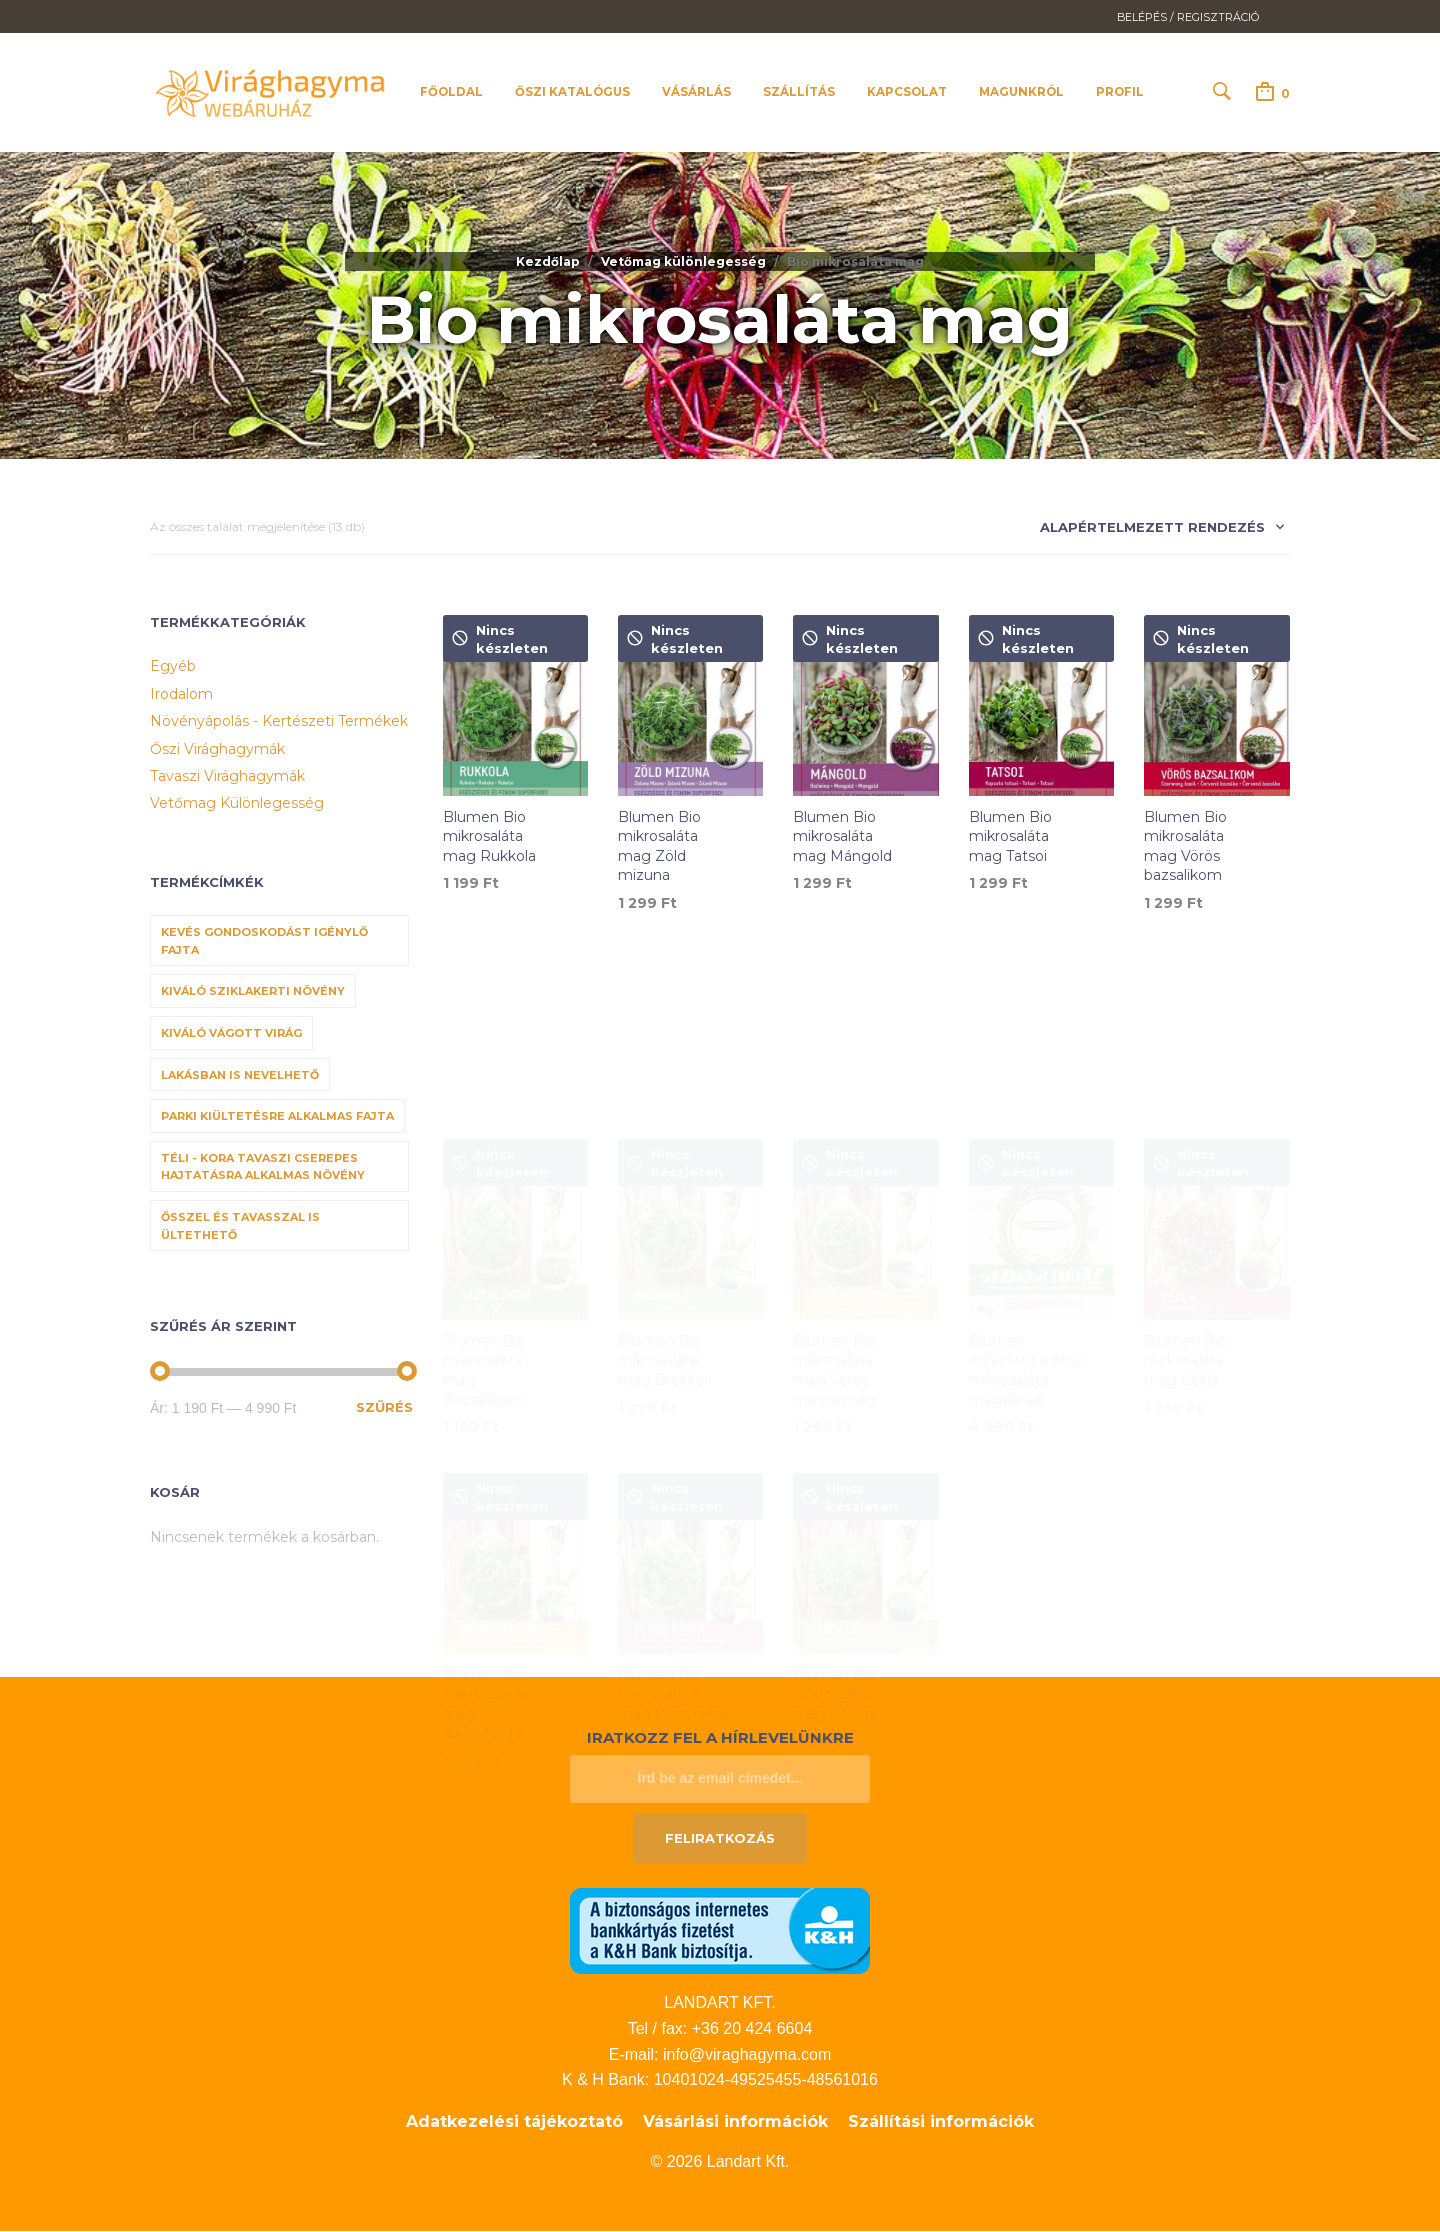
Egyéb (173, 667)
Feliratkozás (720, 1839)
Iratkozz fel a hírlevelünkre (720, 1738)
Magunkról (1021, 93)
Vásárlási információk (735, 2122)
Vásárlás (696, 93)
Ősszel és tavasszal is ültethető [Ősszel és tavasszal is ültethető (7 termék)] (240, 1227)
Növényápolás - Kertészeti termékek (279, 722)
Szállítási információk (941, 2122)
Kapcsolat (907, 93)
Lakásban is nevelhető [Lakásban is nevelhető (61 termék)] (240, 1076)
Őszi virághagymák (217, 750)
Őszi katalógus (572, 93)
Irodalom (181, 695)
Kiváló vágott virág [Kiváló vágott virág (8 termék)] (231, 1034)
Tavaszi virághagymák (227, 777)
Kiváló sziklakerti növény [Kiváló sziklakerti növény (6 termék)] (253, 993)
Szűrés (384, 1408)
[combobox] (1155, 532)
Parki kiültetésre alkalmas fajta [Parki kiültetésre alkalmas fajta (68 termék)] (277, 1117)
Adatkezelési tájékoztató (514, 2122)
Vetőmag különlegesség (683, 262)
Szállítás (799, 93)
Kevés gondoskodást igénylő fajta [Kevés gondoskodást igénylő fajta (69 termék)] (264, 942)
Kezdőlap (548, 262)
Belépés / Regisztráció (1188, 17)
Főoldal (451, 93)
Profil (1120, 93)
